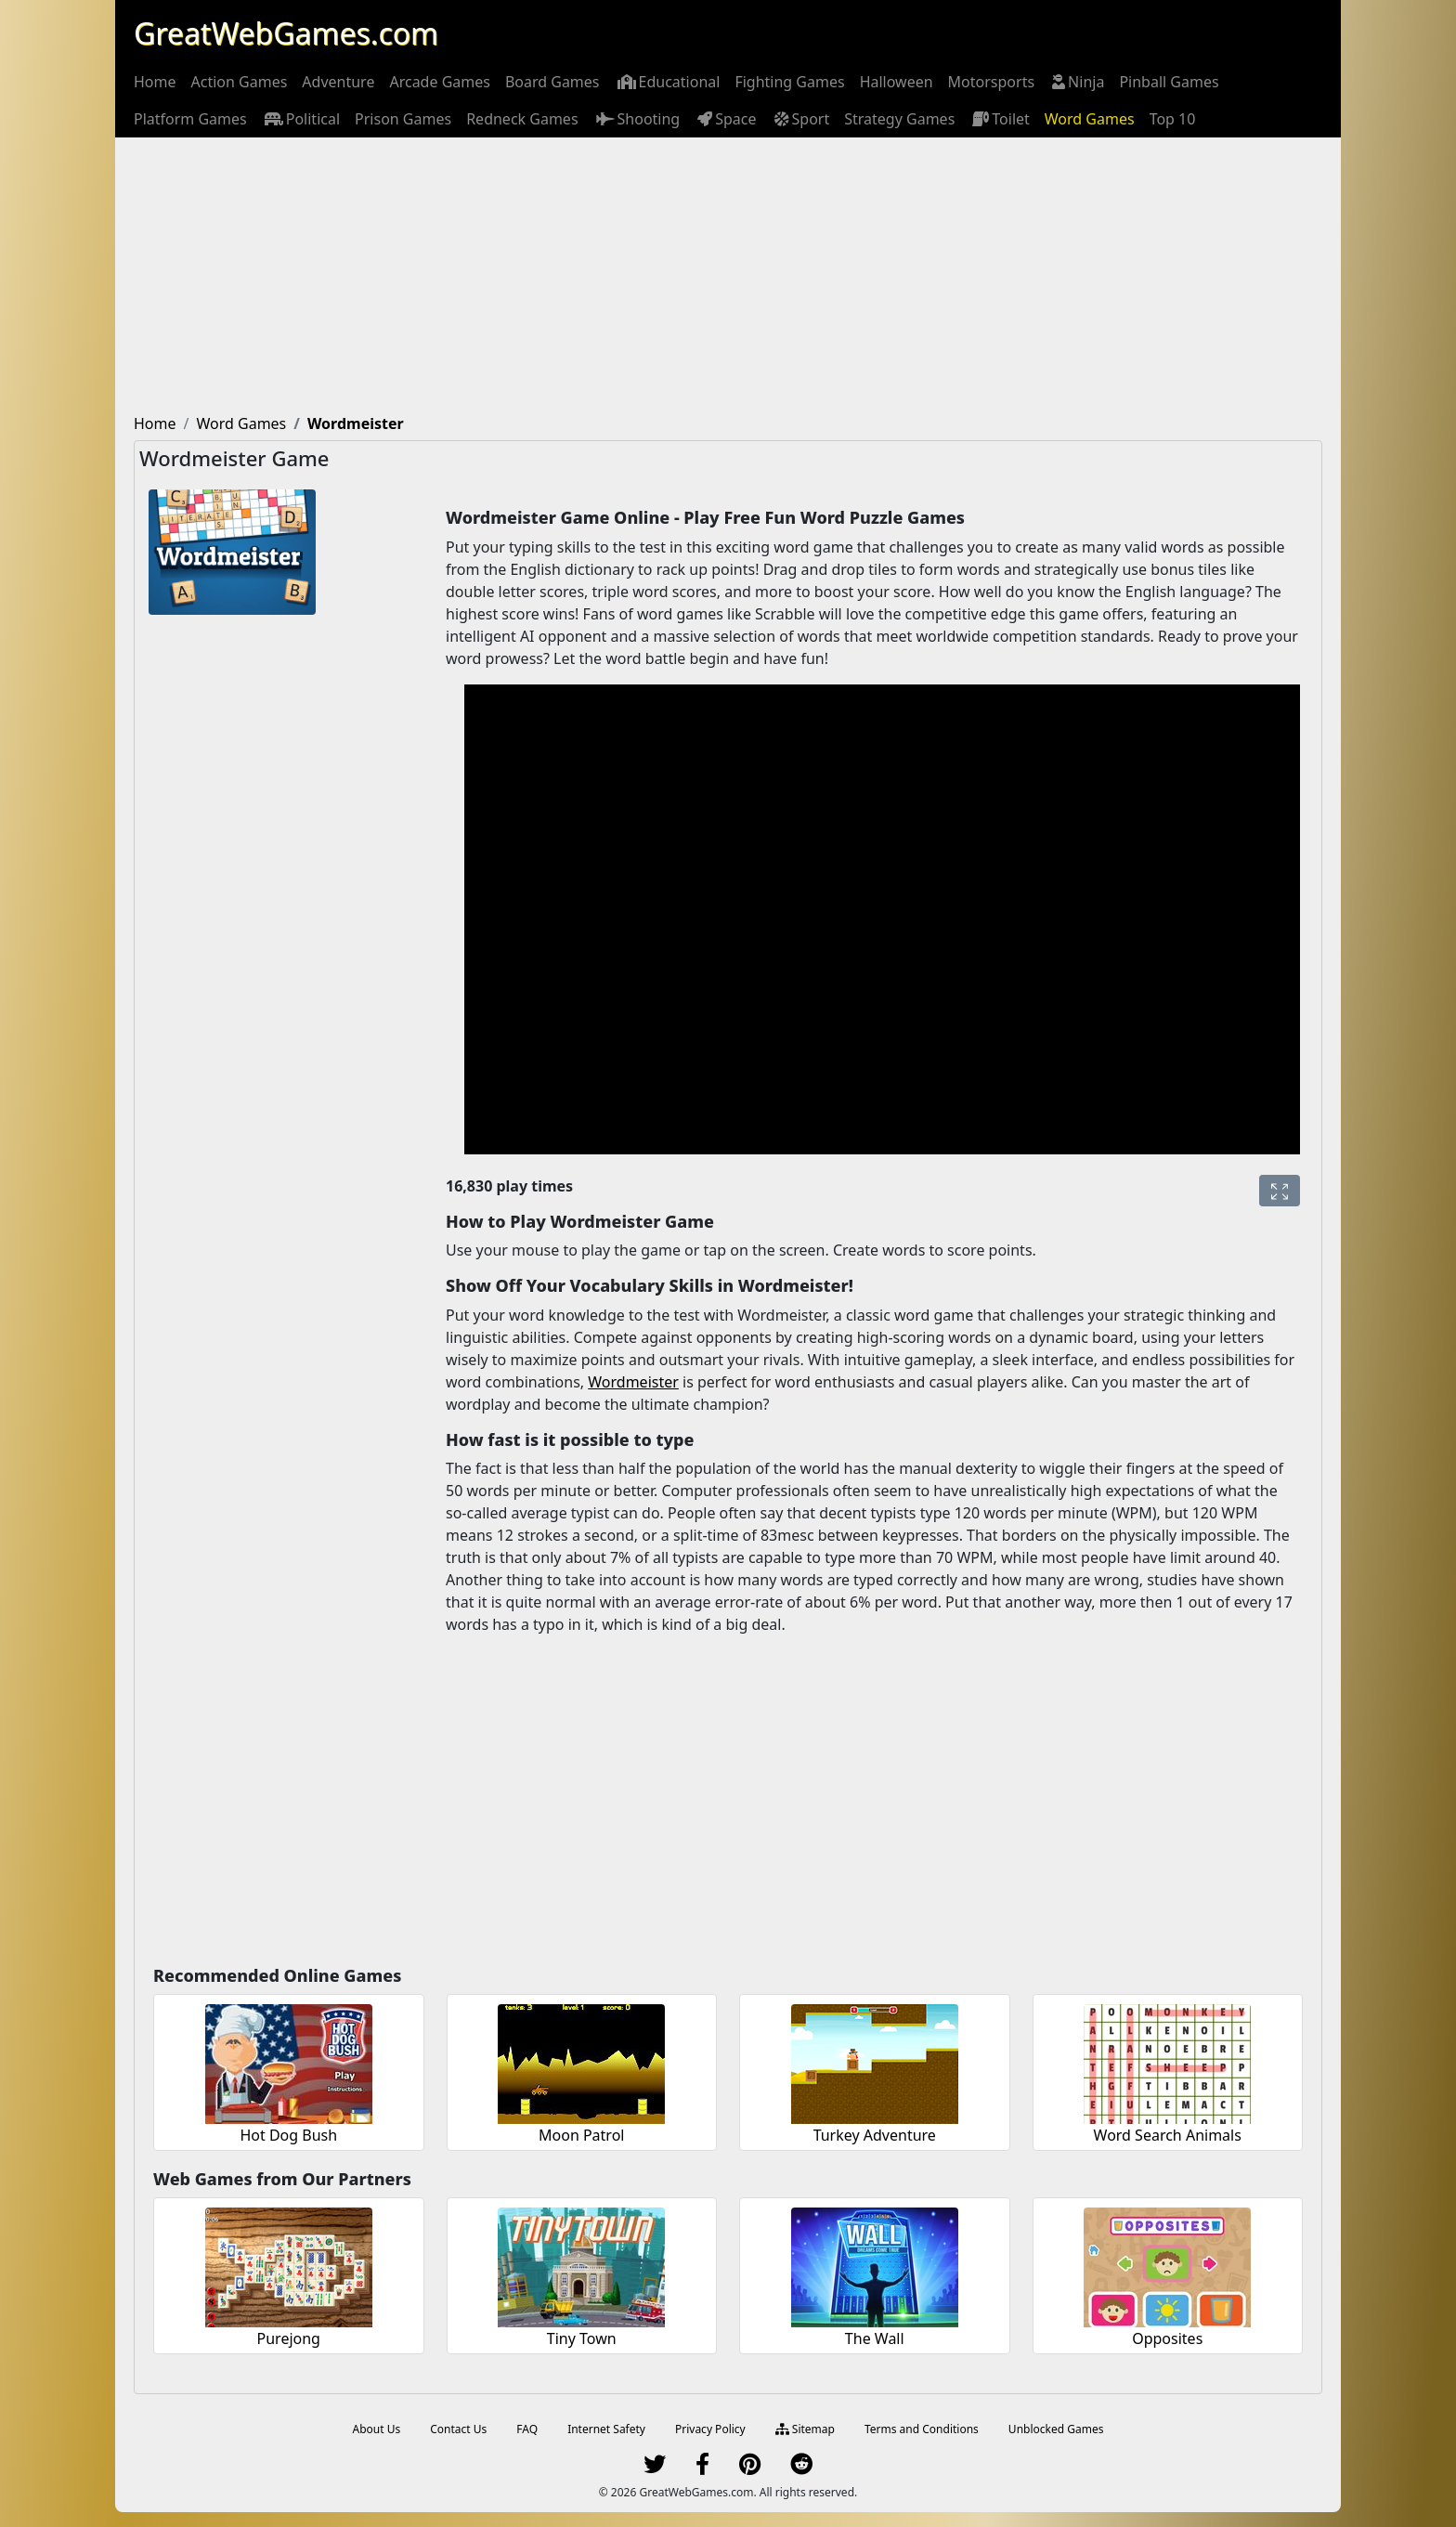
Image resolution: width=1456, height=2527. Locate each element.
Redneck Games (522, 119)
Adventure (338, 82)
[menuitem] (155, 81)
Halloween (896, 82)
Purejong (288, 2338)
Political (301, 119)
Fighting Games (789, 82)
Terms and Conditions (921, 2429)
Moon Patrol (581, 2135)
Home (155, 82)
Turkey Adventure (874, 2135)
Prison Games (403, 119)
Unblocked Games (1056, 2429)
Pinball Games (1168, 82)
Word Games (1090, 119)
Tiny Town (582, 2338)
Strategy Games (899, 119)
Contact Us (458, 2429)
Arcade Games (439, 82)
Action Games (239, 82)
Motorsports (991, 82)
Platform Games (190, 119)
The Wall (874, 2338)
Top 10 (1173, 119)
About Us (377, 2429)
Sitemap (805, 2429)
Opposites (1167, 2338)
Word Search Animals (1168, 2135)
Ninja (1076, 82)
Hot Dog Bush (288, 2135)
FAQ (527, 2429)
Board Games (552, 82)
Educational (668, 82)
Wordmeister (633, 1382)
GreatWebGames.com (286, 33)
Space (725, 119)
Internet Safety (606, 2429)
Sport (801, 119)
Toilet (999, 119)
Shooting (637, 119)
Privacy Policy (710, 2429)
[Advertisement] (728, 277)
